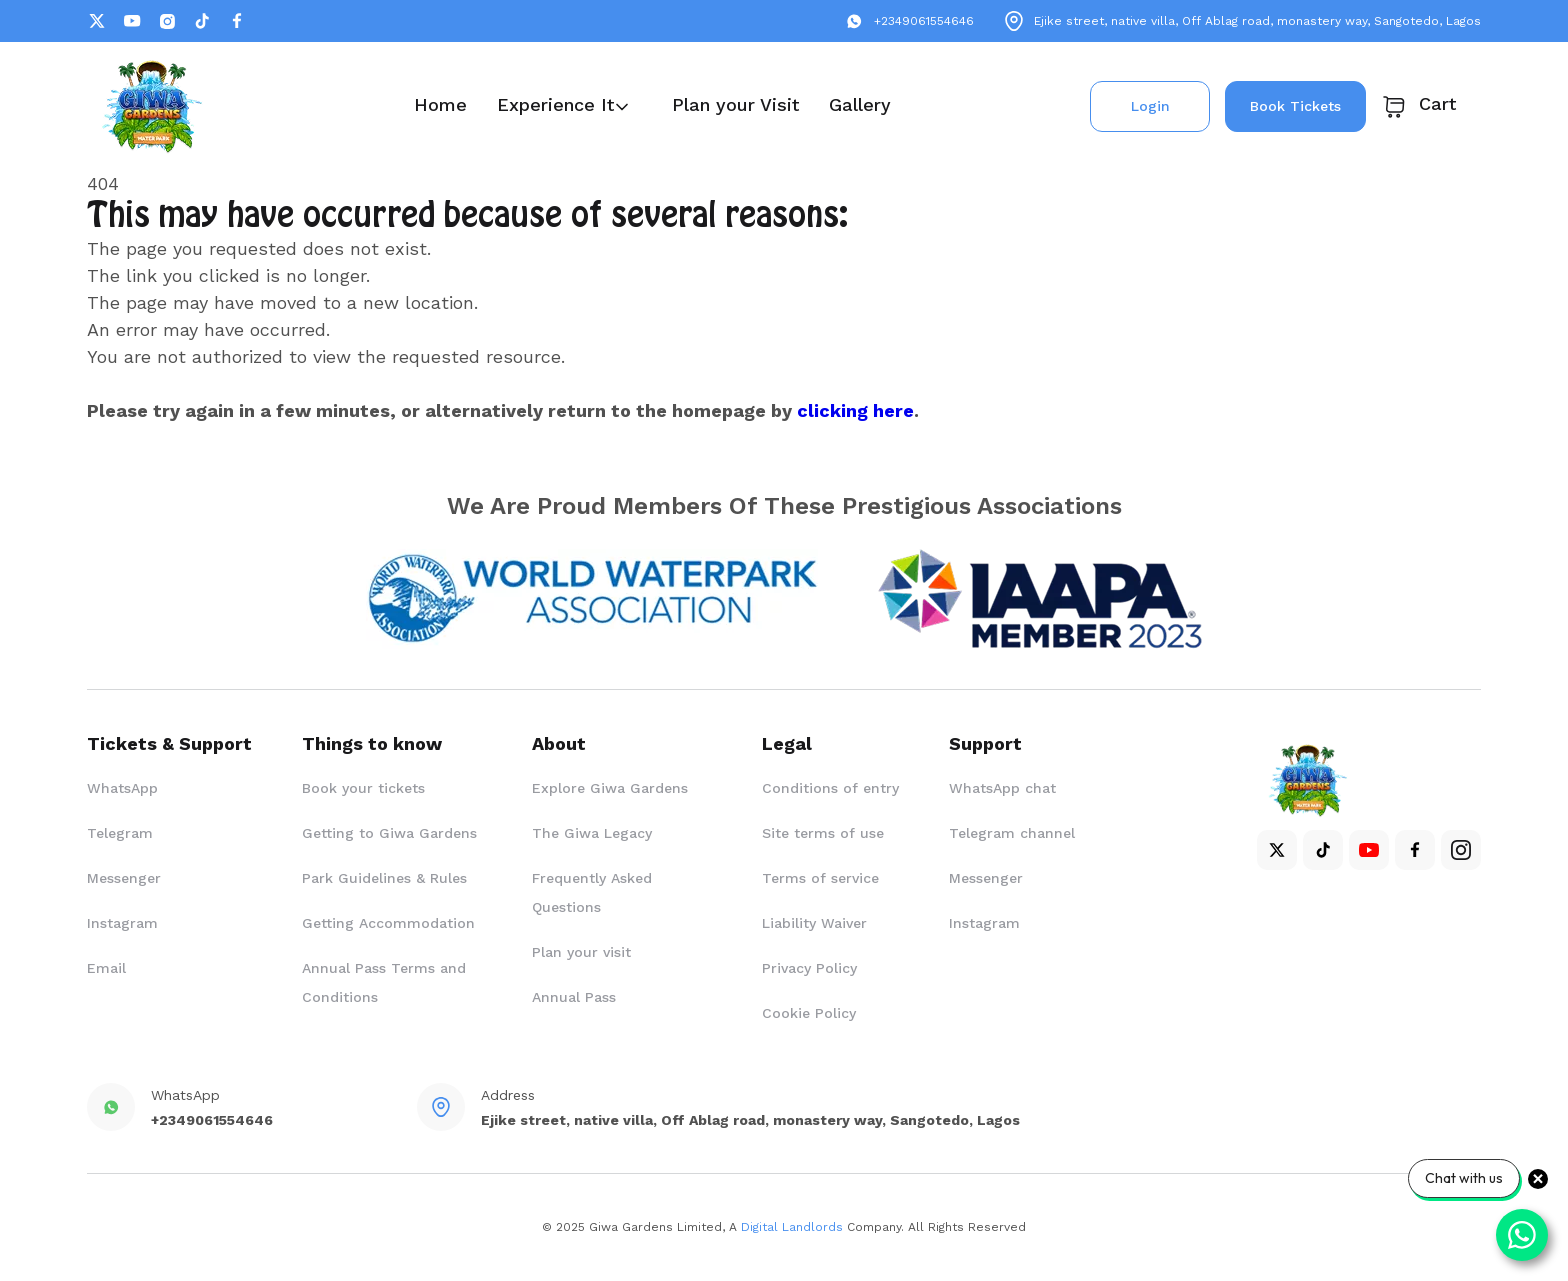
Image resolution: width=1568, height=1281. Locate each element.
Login (1150, 106)
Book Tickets (1295, 106)
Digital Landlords (792, 1227)
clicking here (855, 410)
